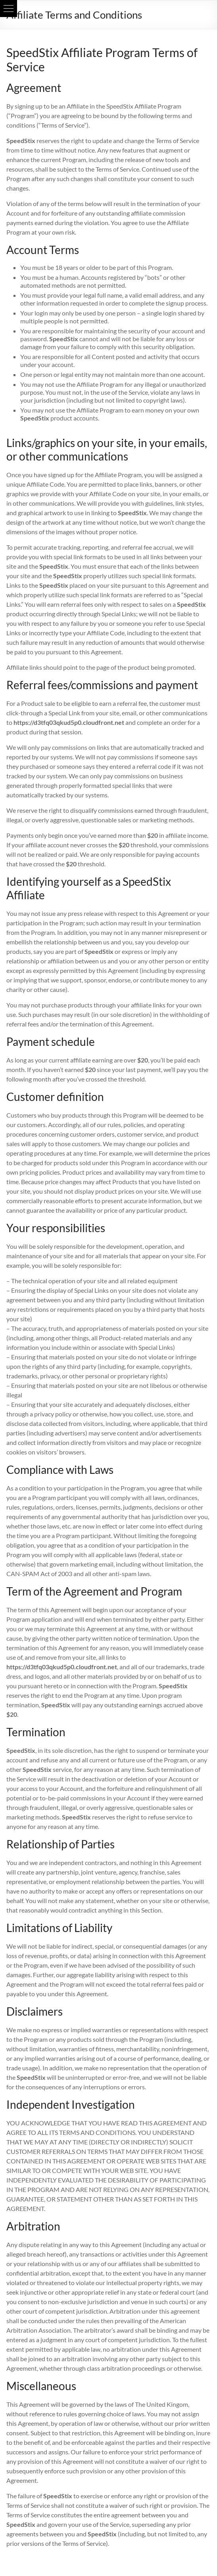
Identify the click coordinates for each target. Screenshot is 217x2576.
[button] (8, 8)
